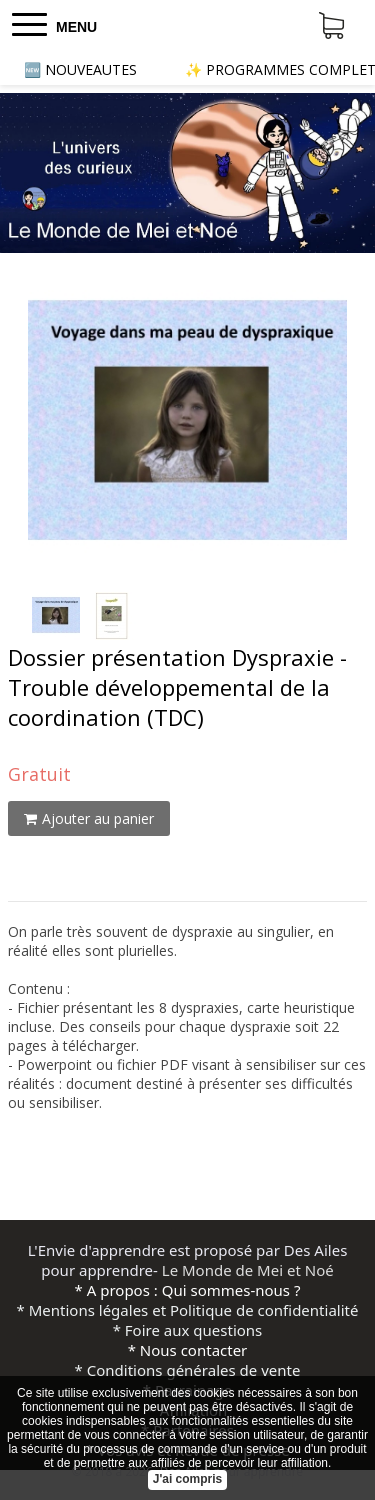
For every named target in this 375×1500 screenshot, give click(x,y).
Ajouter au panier (89, 818)
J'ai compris (188, 1479)
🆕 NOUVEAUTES (80, 69)
